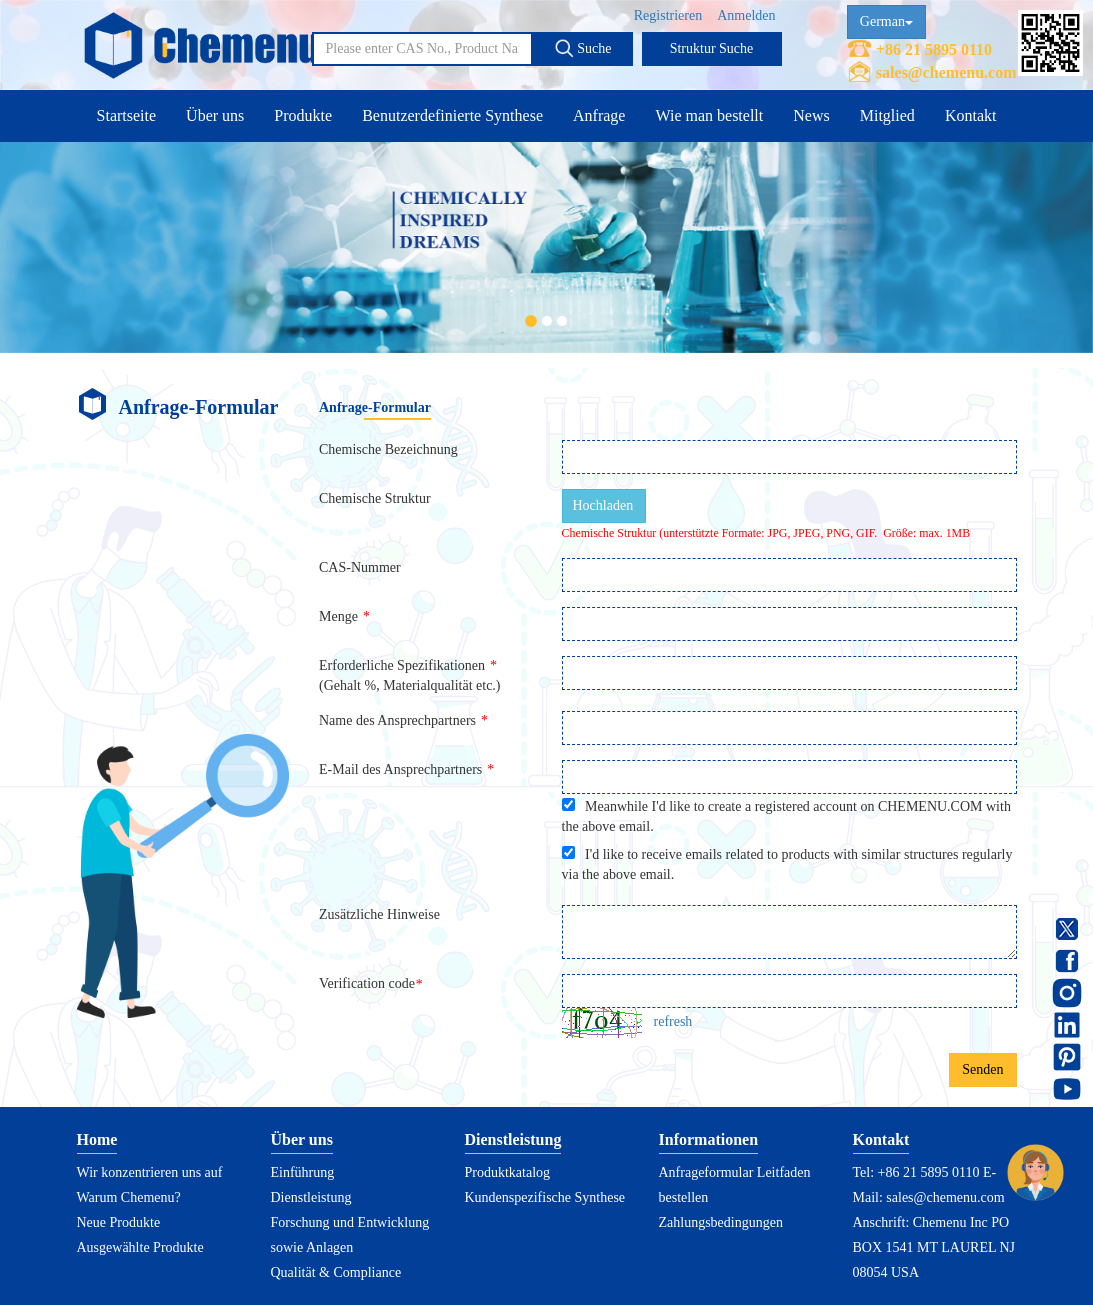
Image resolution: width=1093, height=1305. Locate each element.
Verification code (373, 984)
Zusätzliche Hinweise (379, 914)
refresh (673, 1021)
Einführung (303, 1172)
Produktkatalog (508, 1172)
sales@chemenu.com (946, 72)
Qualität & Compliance (336, 1272)
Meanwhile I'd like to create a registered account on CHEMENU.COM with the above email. (786, 816)
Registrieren (668, 15)
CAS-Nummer (360, 567)
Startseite (127, 115)
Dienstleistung (311, 1197)
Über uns (215, 115)
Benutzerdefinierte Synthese (452, 115)
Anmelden (746, 15)
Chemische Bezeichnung (388, 449)
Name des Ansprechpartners (403, 720)
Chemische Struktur (375, 498)
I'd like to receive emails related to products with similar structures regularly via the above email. (787, 864)
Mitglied (887, 115)
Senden (982, 1069)
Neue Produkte (119, 1222)
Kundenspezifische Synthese (545, 1197)
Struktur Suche (712, 48)
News (811, 115)
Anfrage (599, 115)
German (886, 21)
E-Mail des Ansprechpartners (406, 769)
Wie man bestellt (709, 115)
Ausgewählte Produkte (140, 1247)
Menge (344, 616)
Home (97, 1139)
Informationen (709, 1139)
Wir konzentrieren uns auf (150, 1172)
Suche (583, 48)
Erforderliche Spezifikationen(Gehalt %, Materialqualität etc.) (410, 675)
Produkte (303, 115)
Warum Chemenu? (129, 1197)
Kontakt (971, 115)
